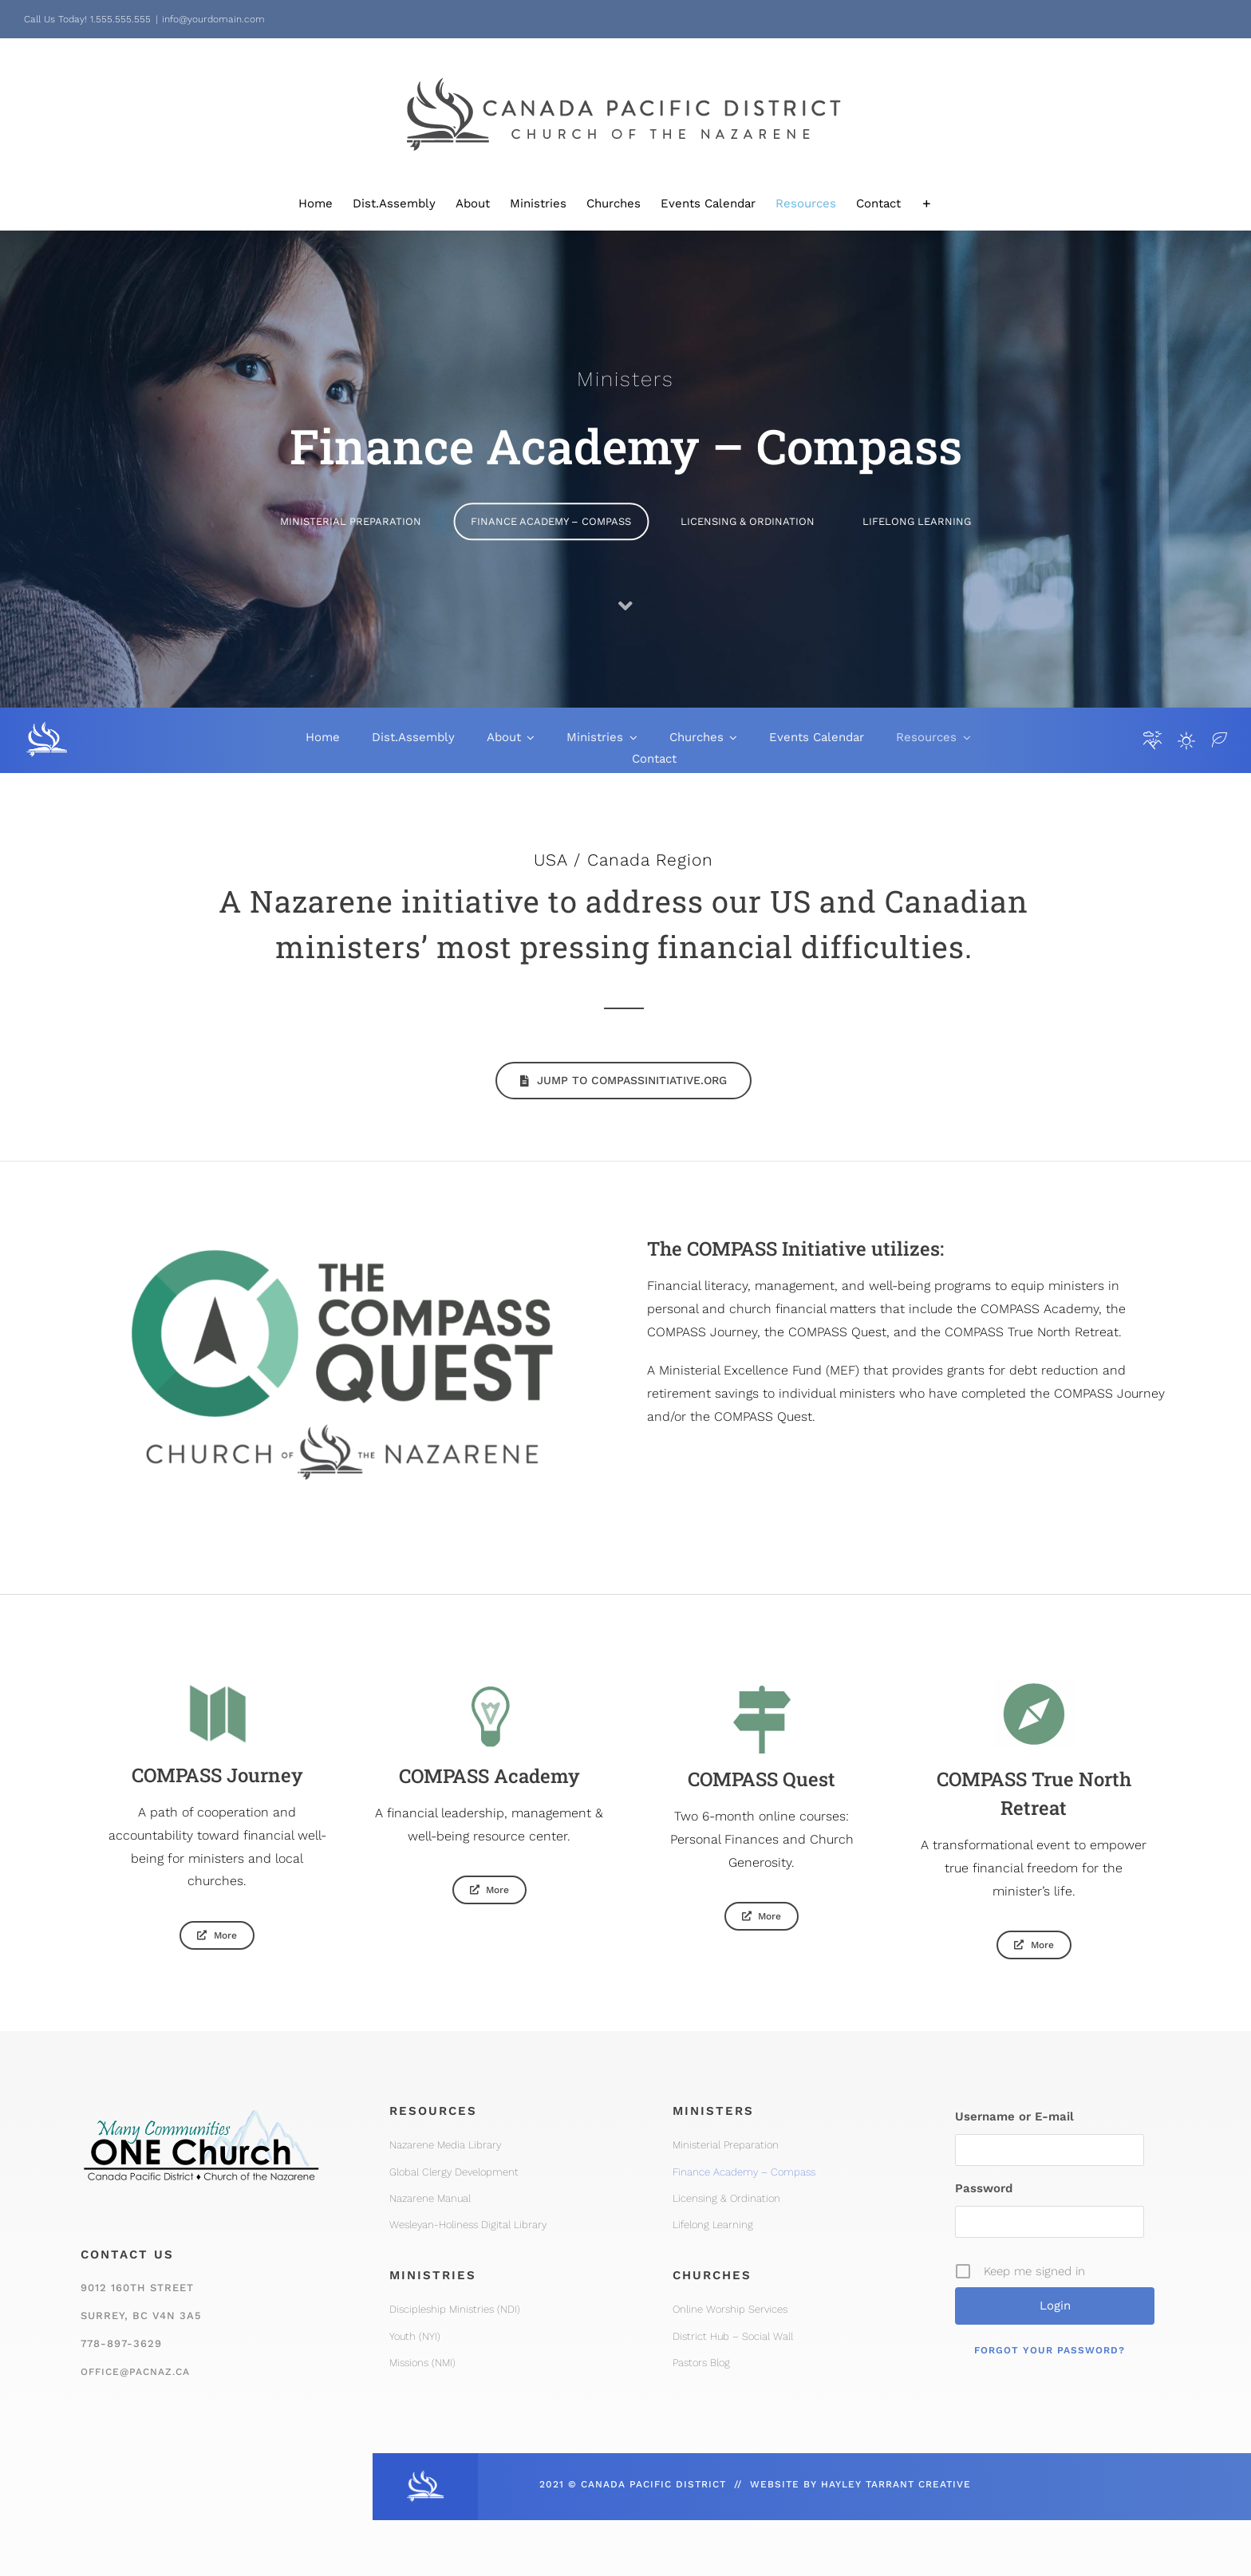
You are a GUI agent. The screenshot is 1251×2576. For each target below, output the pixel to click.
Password (983, 2188)
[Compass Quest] (746, 1916)
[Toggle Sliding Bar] (927, 204)
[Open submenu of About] (528, 737)
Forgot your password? (1049, 2350)
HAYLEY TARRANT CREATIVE (896, 2484)
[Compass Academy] (474, 1890)
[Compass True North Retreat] (1018, 1945)
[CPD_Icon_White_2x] (425, 2475)
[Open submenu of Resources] (964, 737)
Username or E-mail (1014, 2116)
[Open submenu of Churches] (731, 737)
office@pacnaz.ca (135, 2371)
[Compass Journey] (202, 1935)
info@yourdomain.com (213, 19)
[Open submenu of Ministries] (630, 737)
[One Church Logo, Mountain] (201, 2101)
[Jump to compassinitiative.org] (623, 1080)
